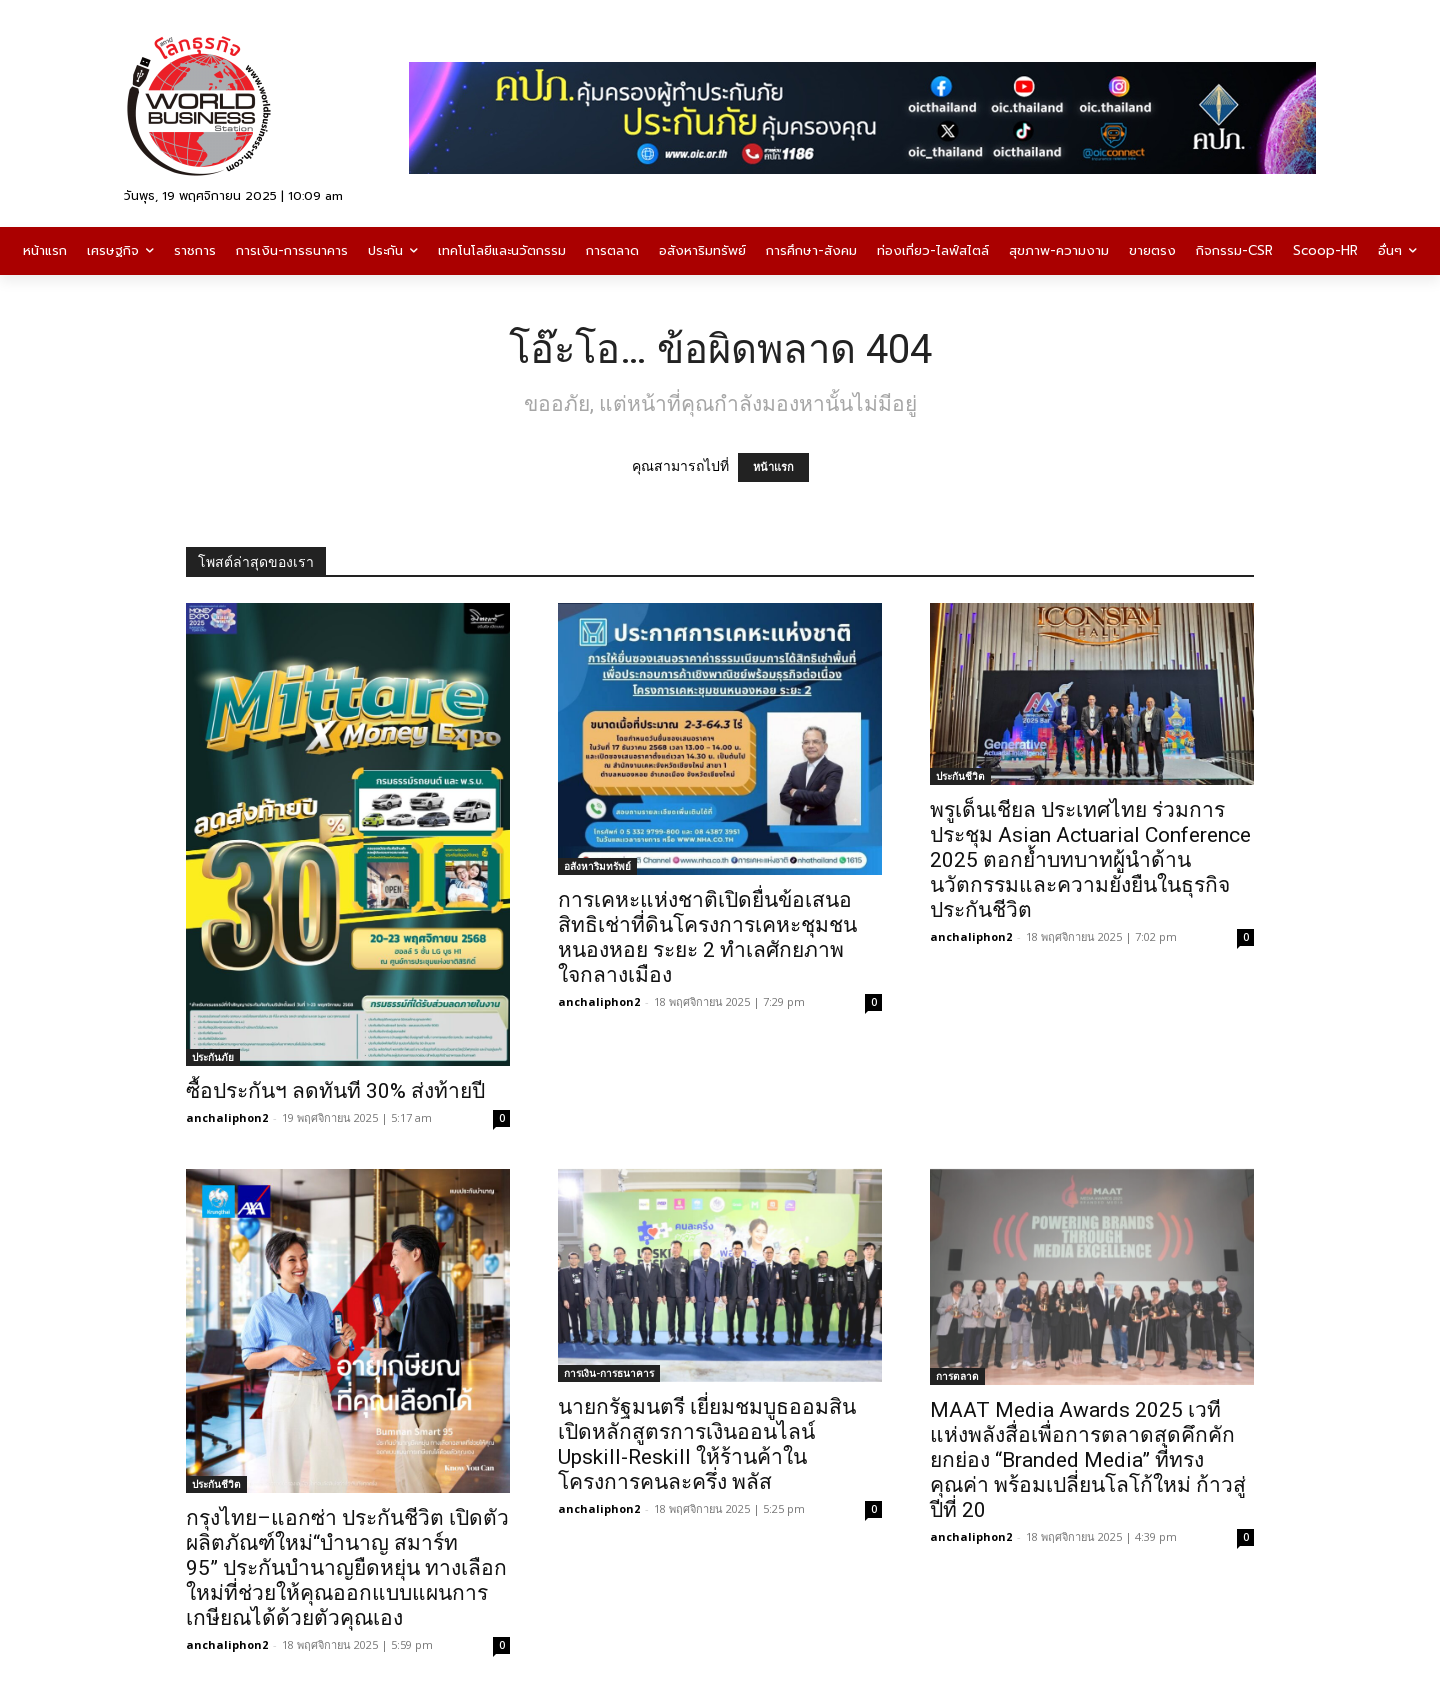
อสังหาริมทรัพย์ (597, 866)
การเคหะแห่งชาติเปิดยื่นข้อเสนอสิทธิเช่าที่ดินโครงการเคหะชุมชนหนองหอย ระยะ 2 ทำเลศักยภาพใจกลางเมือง (707, 937)
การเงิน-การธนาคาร (609, 1373)
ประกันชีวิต (960, 776)
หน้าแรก (773, 467)
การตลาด (957, 1376)
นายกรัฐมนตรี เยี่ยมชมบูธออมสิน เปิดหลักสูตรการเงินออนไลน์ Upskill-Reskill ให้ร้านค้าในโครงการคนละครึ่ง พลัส (707, 1444)
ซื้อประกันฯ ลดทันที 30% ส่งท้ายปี (335, 1091)
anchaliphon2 (227, 1117)
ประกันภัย (213, 1057)
